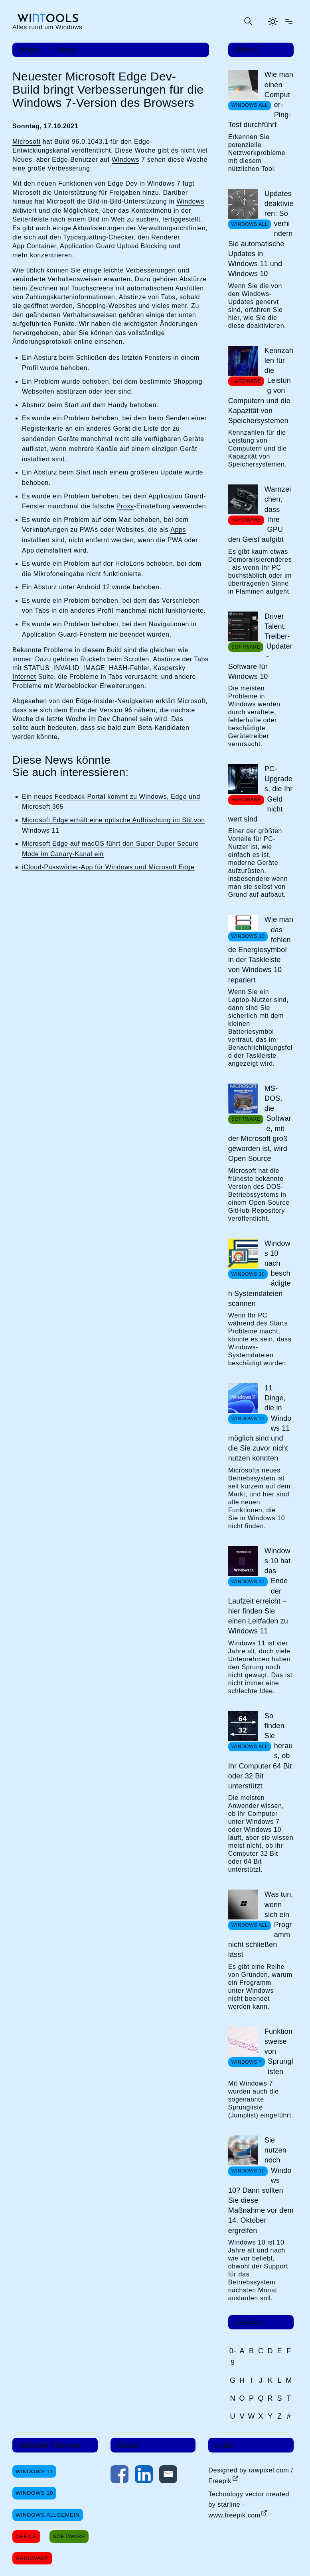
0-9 (232, 2356)
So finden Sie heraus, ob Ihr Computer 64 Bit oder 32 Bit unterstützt (260, 1751)
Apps (178, 529)
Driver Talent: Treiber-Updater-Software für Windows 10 (260, 646)
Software (69, 2536)
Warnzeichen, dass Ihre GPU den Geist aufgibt (259, 514)
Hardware (32, 2558)
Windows (125, 159)
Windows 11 (34, 2471)
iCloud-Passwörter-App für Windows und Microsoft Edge (108, 867)
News (66, 49)
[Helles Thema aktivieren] (273, 21)
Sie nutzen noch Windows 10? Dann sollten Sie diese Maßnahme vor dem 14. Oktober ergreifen (261, 2185)
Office (26, 2536)
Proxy (125, 506)
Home (30, 49)
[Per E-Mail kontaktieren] (168, 2475)
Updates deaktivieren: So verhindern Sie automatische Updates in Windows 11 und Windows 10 (261, 234)
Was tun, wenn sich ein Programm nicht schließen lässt (260, 1924)
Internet (24, 676)
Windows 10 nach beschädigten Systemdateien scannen (259, 1273)
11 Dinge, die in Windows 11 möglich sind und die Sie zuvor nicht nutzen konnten (260, 1423)
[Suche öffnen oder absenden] (248, 21)
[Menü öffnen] (289, 21)
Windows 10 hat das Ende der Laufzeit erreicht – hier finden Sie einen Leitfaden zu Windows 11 (259, 1591)
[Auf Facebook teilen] (119, 2475)
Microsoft (26, 141)
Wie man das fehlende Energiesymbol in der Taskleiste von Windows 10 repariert (260, 950)
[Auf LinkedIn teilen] (144, 2475)
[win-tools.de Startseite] (47, 21)
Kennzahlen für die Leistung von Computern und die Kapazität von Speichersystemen (260, 386)
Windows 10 (34, 2493)
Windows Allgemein (47, 2515)
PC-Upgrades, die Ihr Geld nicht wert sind (260, 794)
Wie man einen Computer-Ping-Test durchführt (260, 100)
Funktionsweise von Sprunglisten (279, 2051)
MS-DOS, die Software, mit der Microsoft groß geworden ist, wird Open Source (259, 1123)
